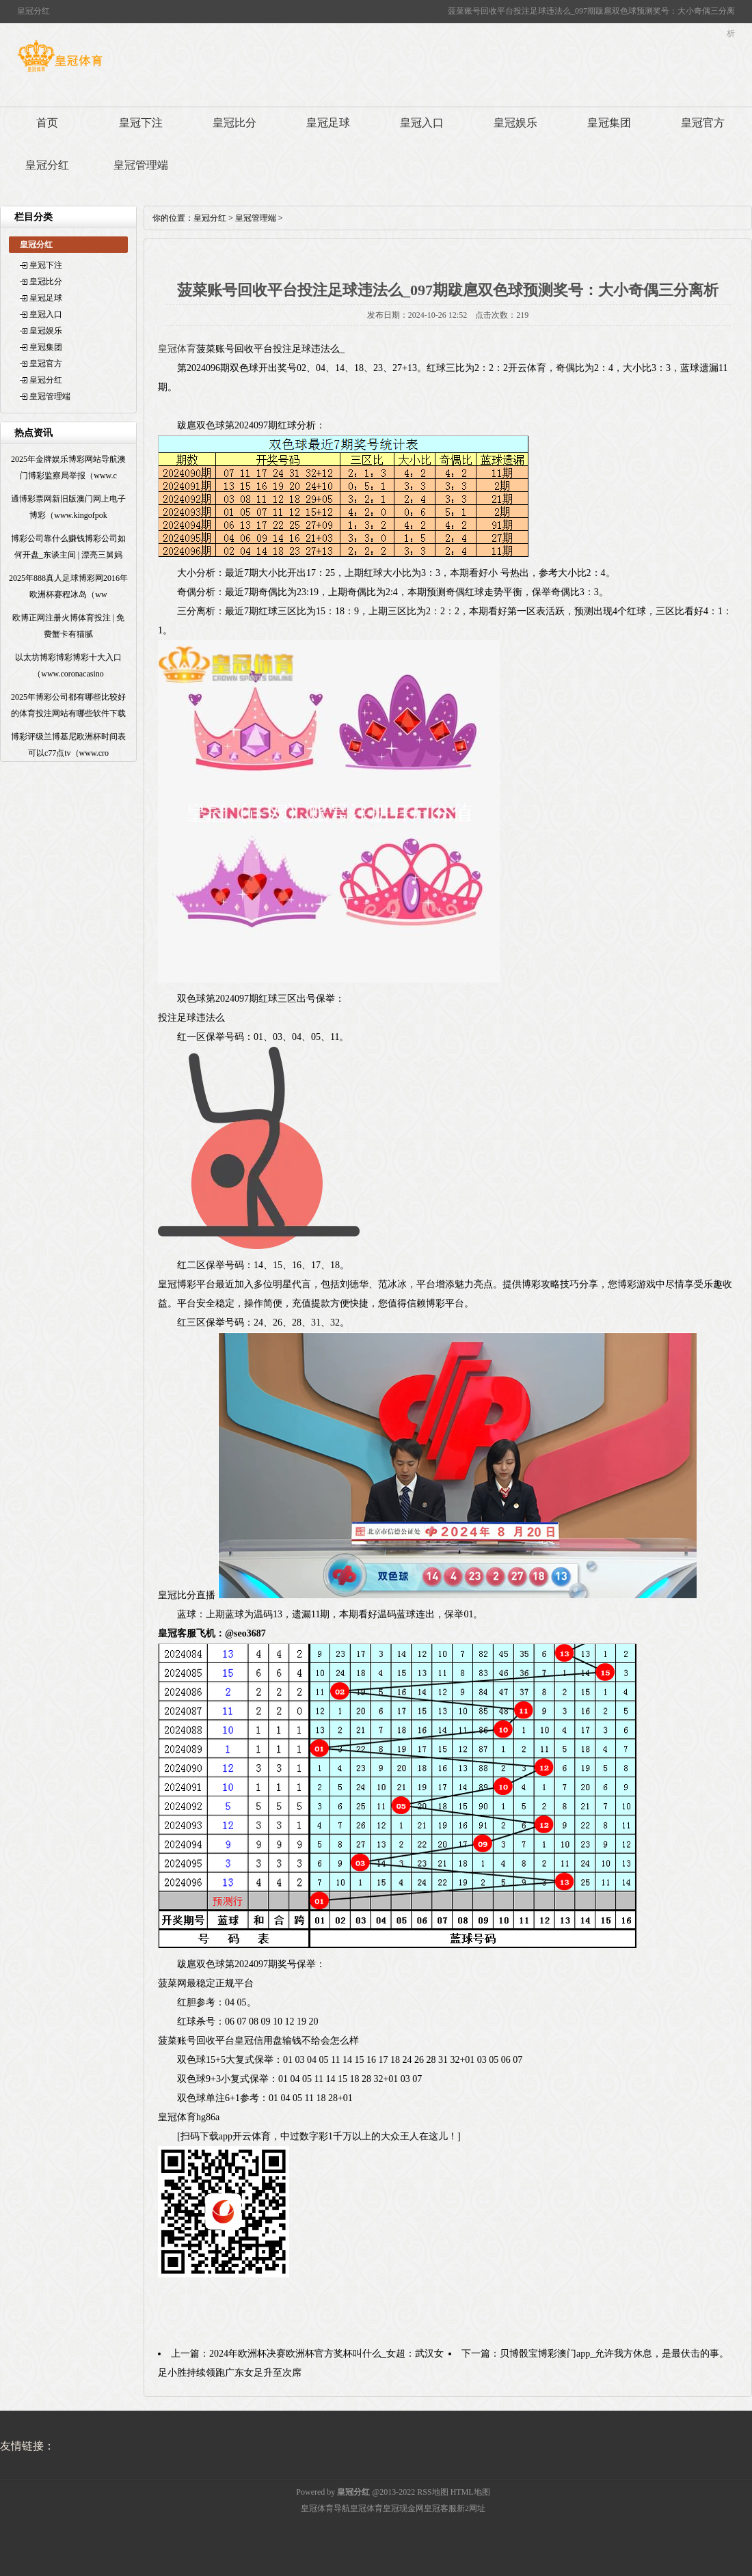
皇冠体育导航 (325, 2508)
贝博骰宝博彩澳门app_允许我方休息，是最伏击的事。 (614, 2353)
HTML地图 (470, 2492)
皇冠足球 (328, 122)
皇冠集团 (609, 122)
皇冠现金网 (403, 2508)
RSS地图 (432, 2492)
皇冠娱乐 (515, 122)
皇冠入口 (422, 122)
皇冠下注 (141, 122)
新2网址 (471, 2508)
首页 (47, 122)
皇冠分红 (47, 165)
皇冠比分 (234, 122)
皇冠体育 (177, 349)
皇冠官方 (703, 122)
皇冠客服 (440, 2508)
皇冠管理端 (140, 165)
